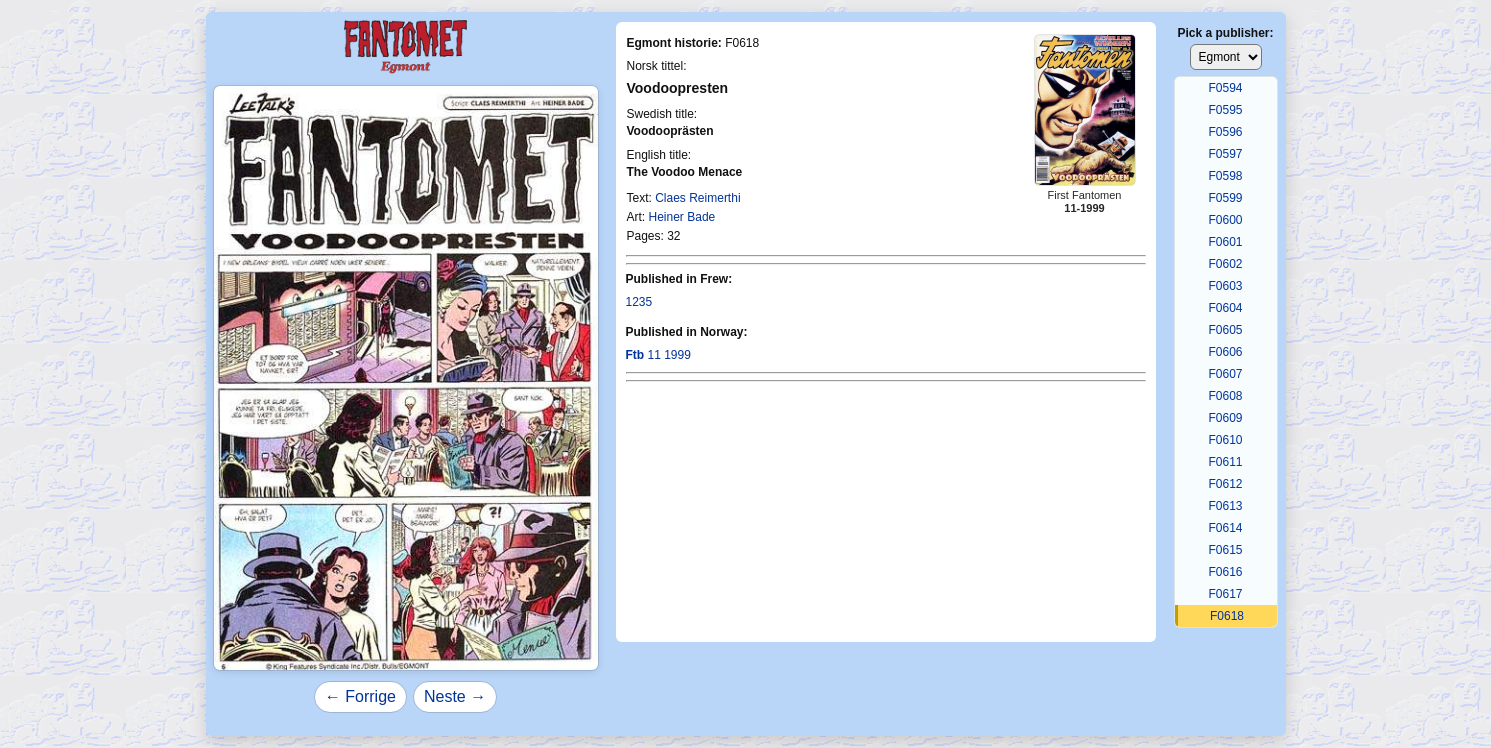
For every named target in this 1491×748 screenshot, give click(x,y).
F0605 (1225, 330)
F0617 (1225, 594)
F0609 (1225, 418)
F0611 (1225, 462)
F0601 (1225, 242)
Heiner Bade (682, 217)
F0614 (1225, 528)
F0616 (1225, 572)
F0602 (1225, 264)
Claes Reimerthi (697, 198)
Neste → (455, 696)
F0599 (1225, 198)
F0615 (1225, 550)
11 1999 (658, 355)
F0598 (1225, 176)
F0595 (1225, 110)
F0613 (1225, 506)
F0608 (1225, 396)
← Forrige (360, 696)
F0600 (1225, 220)
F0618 (1227, 616)
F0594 (1225, 88)
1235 (639, 302)
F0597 (1225, 154)
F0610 (1225, 440)
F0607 (1225, 374)
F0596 (1225, 132)
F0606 (1225, 352)
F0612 (1225, 484)
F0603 (1225, 286)
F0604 (1225, 308)
